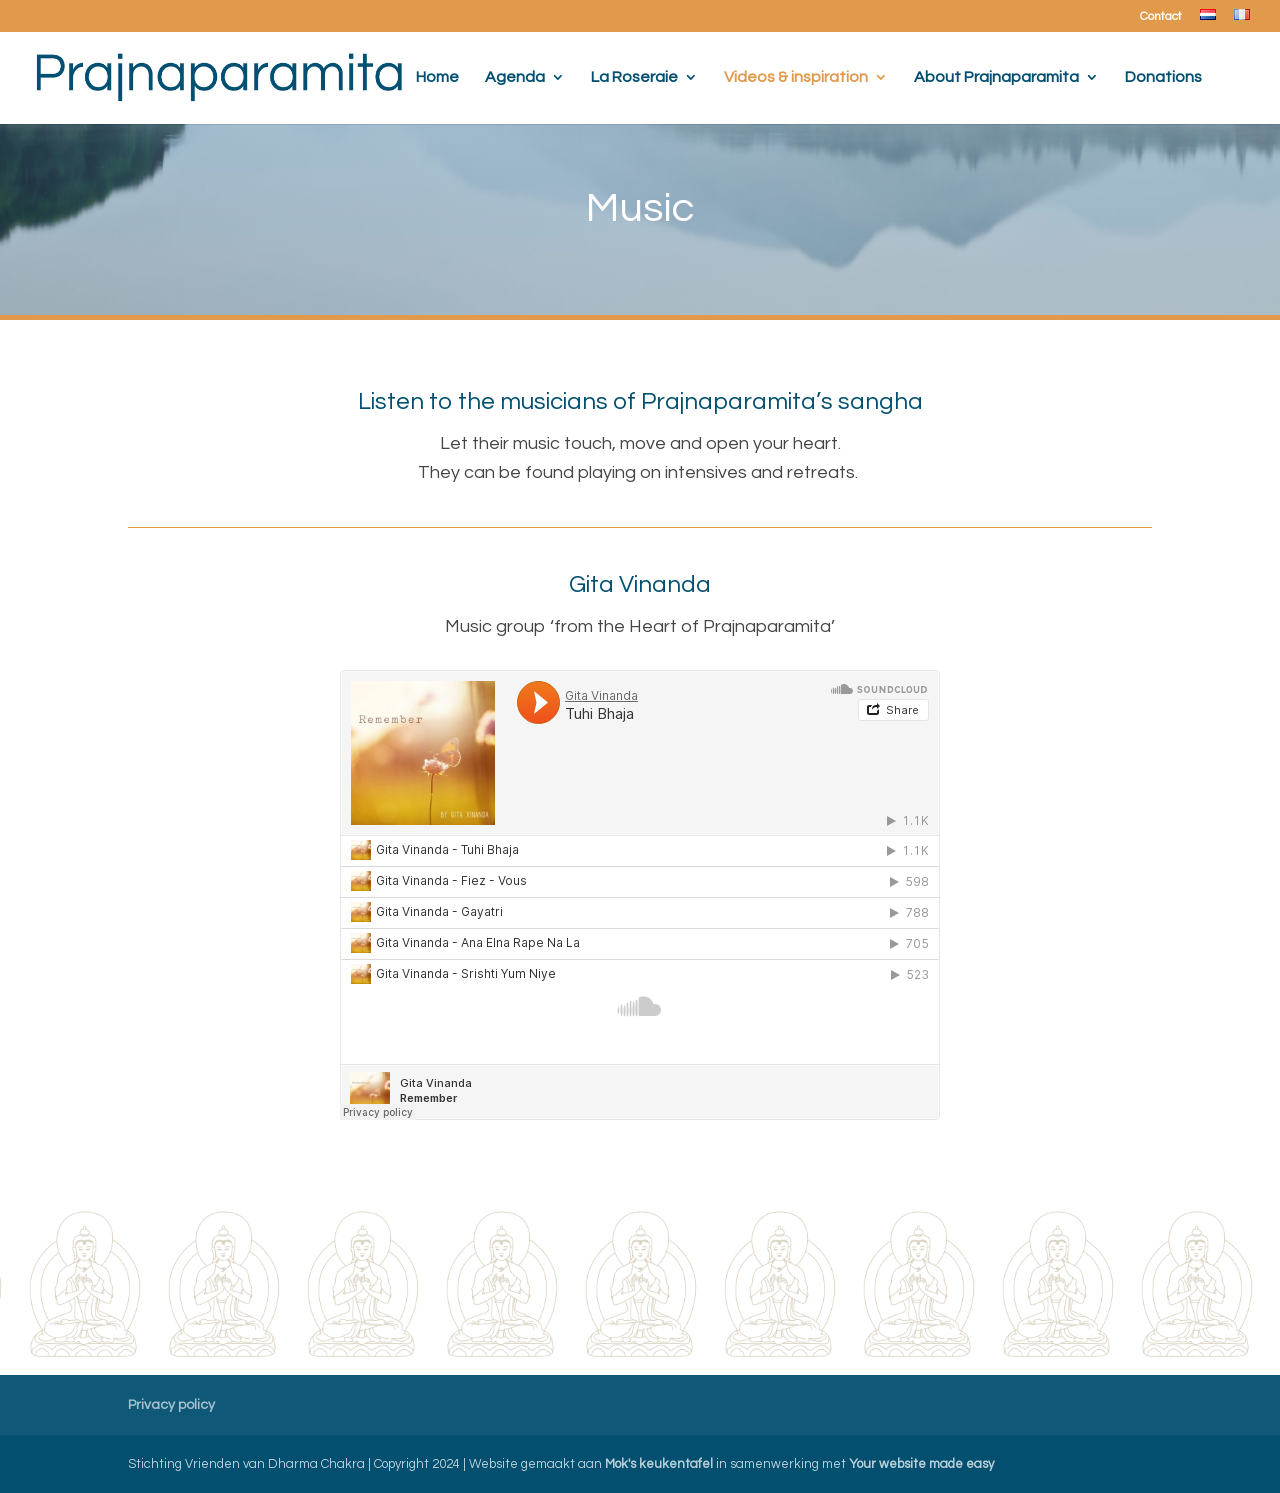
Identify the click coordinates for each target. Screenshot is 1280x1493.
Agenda (515, 77)
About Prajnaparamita (996, 77)
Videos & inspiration (796, 77)
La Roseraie (634, 77)
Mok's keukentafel (659, 1464)
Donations (1163, 77)
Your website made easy (921, 1464)
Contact (1161, 17)
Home (437, 77)
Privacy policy (171, 1405)
